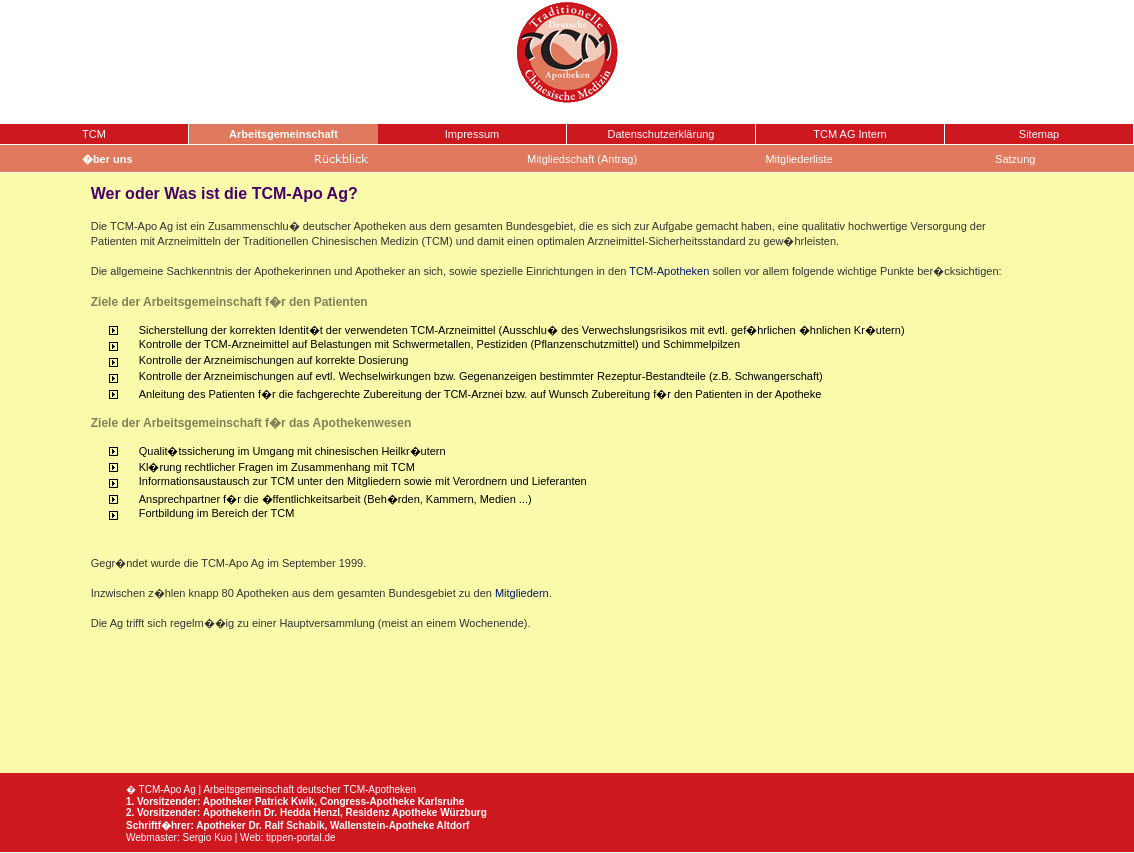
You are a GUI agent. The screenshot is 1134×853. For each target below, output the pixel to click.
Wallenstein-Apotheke (382, 825)
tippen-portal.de (301, 837)
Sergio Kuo (206, 837)
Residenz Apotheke (391, 812)
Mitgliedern (522, 593)
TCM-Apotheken (669, 271)
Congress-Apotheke (367, 801)
